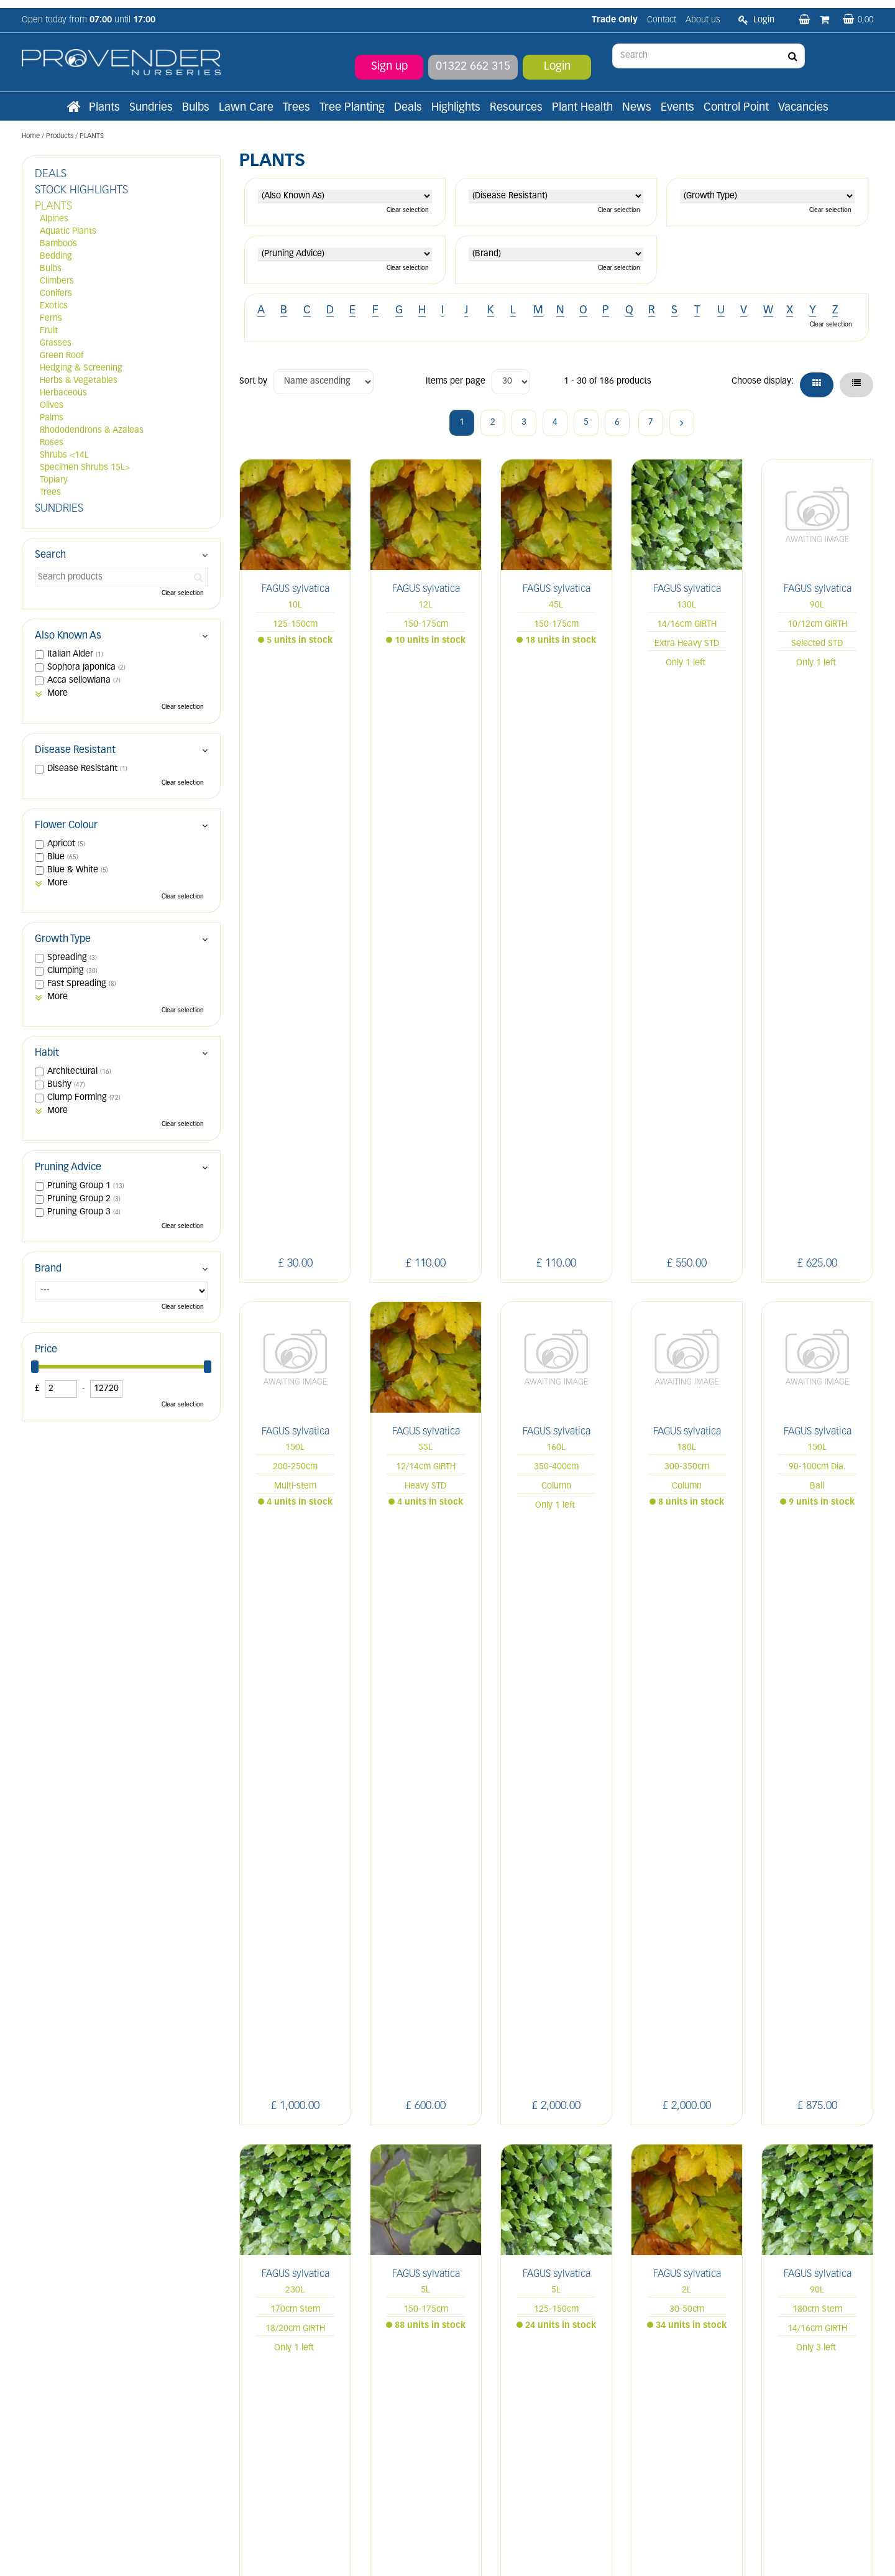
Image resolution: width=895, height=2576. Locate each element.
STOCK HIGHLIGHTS (81, 190)
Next (681, 423)
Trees (50, 492)
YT (799, 2304)
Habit (47, 1053)
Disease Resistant (75, 750)
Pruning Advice (68, 1168)
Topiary (54, 480)
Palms (51, 418)
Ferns (51, 318)
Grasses (55, 343)
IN (741, 2304)
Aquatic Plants (68, 231)
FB (714, 2304)
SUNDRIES (59, 509)
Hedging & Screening (81, 368)
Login (557, 59)
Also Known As (68, 636)
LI (686, 2304)
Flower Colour (66, 826)
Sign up (389, 59)
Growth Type (63, 939)
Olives (51, 405)
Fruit (49, 331)
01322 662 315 (473, 59)
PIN (770, 2304)
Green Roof (61, 356)
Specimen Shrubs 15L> (85, 468)
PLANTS (53, 207)
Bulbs (51, 269)
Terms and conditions (281, 2402)
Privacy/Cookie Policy (520, 2553)
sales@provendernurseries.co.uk (85, 2446)
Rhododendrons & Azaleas (92, 430)
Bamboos (58, 244)
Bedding (56, 256)
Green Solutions (450, 2553)
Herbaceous (63, 393)
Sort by (253, 381)
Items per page (455, 381)
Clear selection (408, 210)
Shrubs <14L (64, 455)
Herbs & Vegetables (78, 380)
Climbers (57, 281)
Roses (51, 443)
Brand (48, 1269)
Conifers (56, 293)
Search (50, 555)
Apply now (272, 2429)
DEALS (51, 174)
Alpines (54, 219)
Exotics (54, 306)
